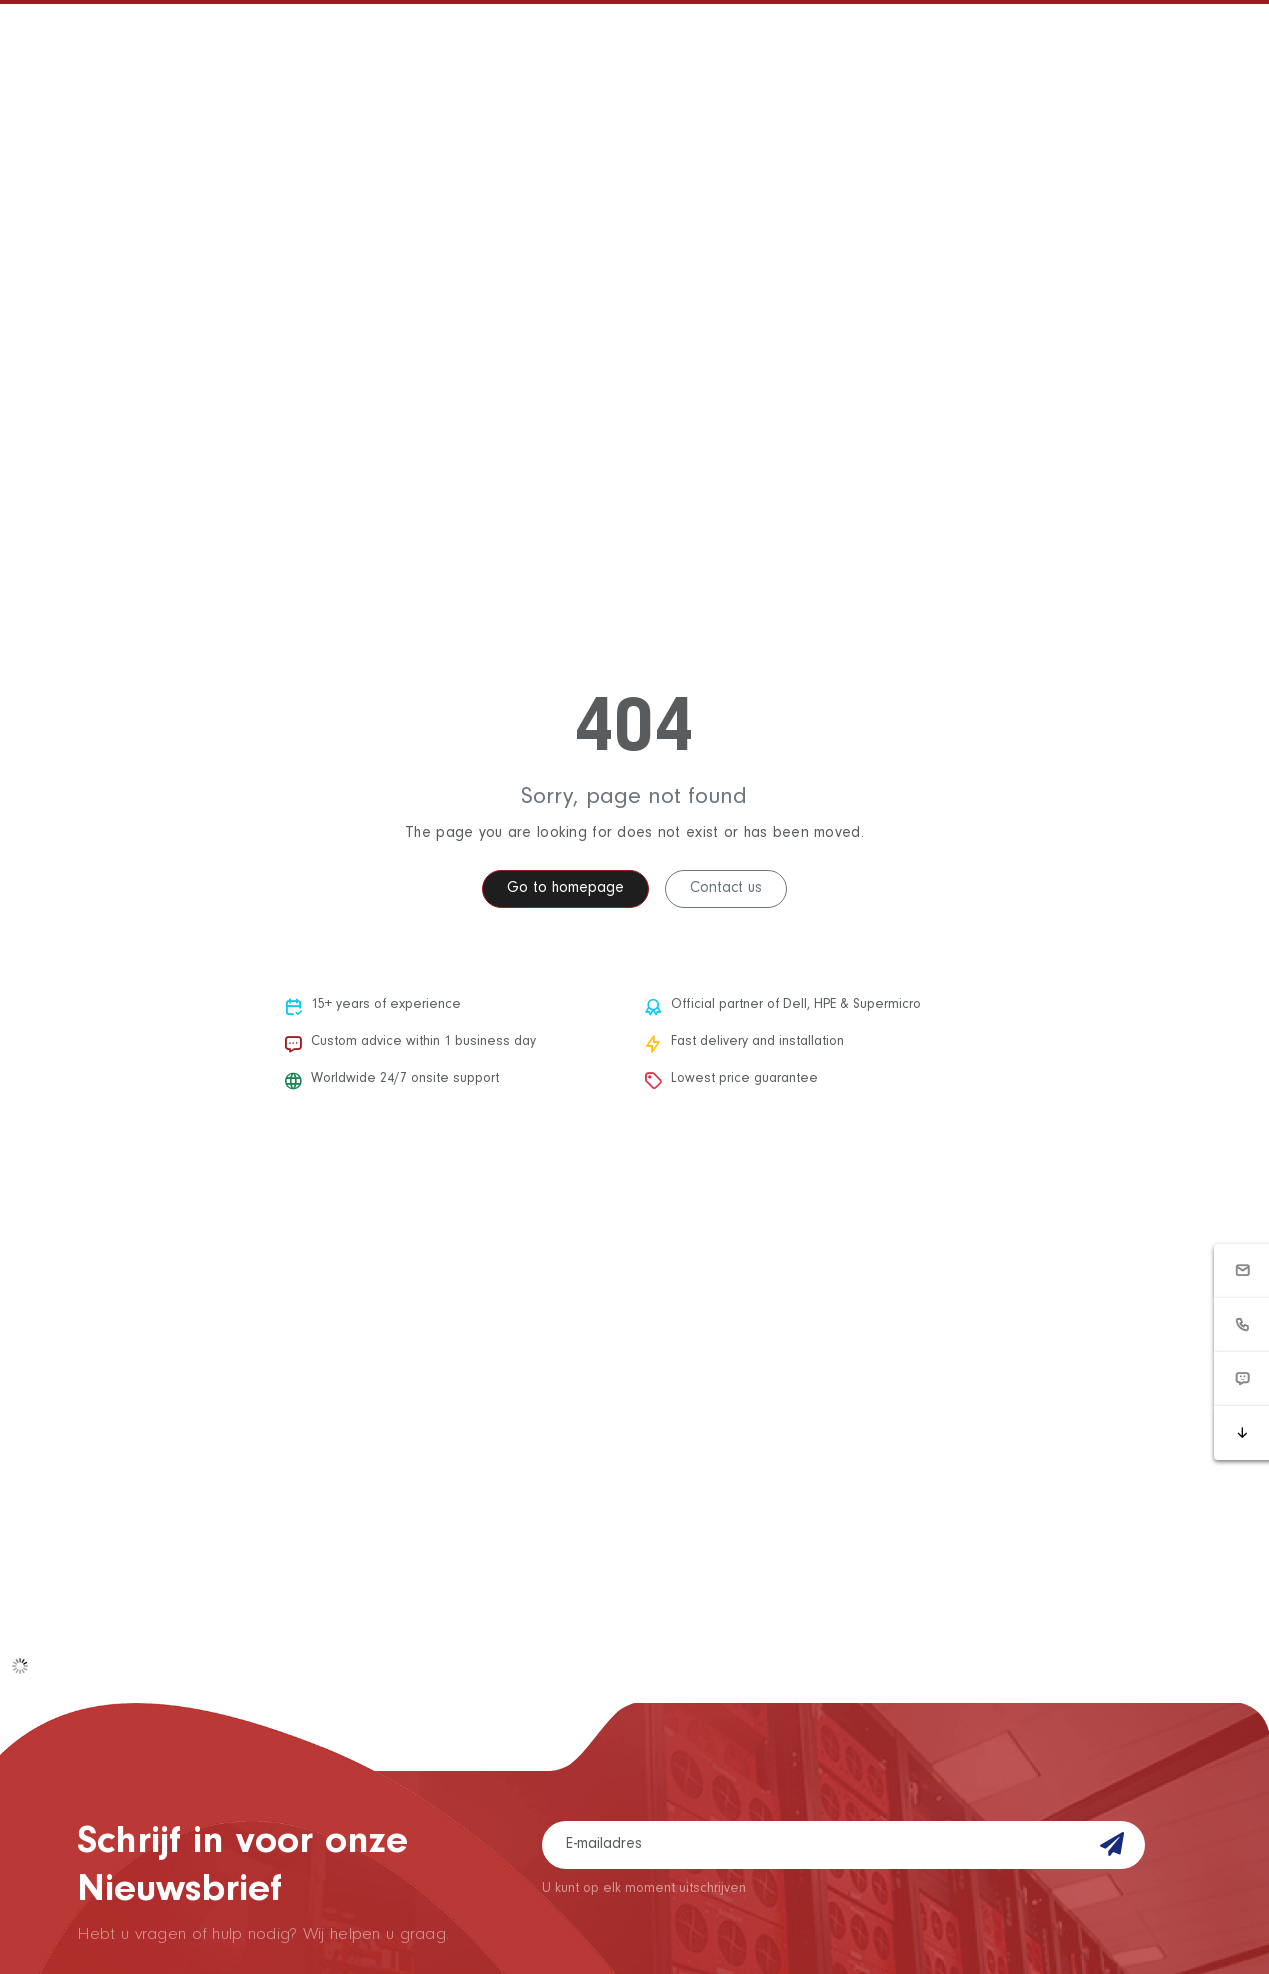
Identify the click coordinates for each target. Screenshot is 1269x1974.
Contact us (726, 889)
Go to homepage (565, 889)
